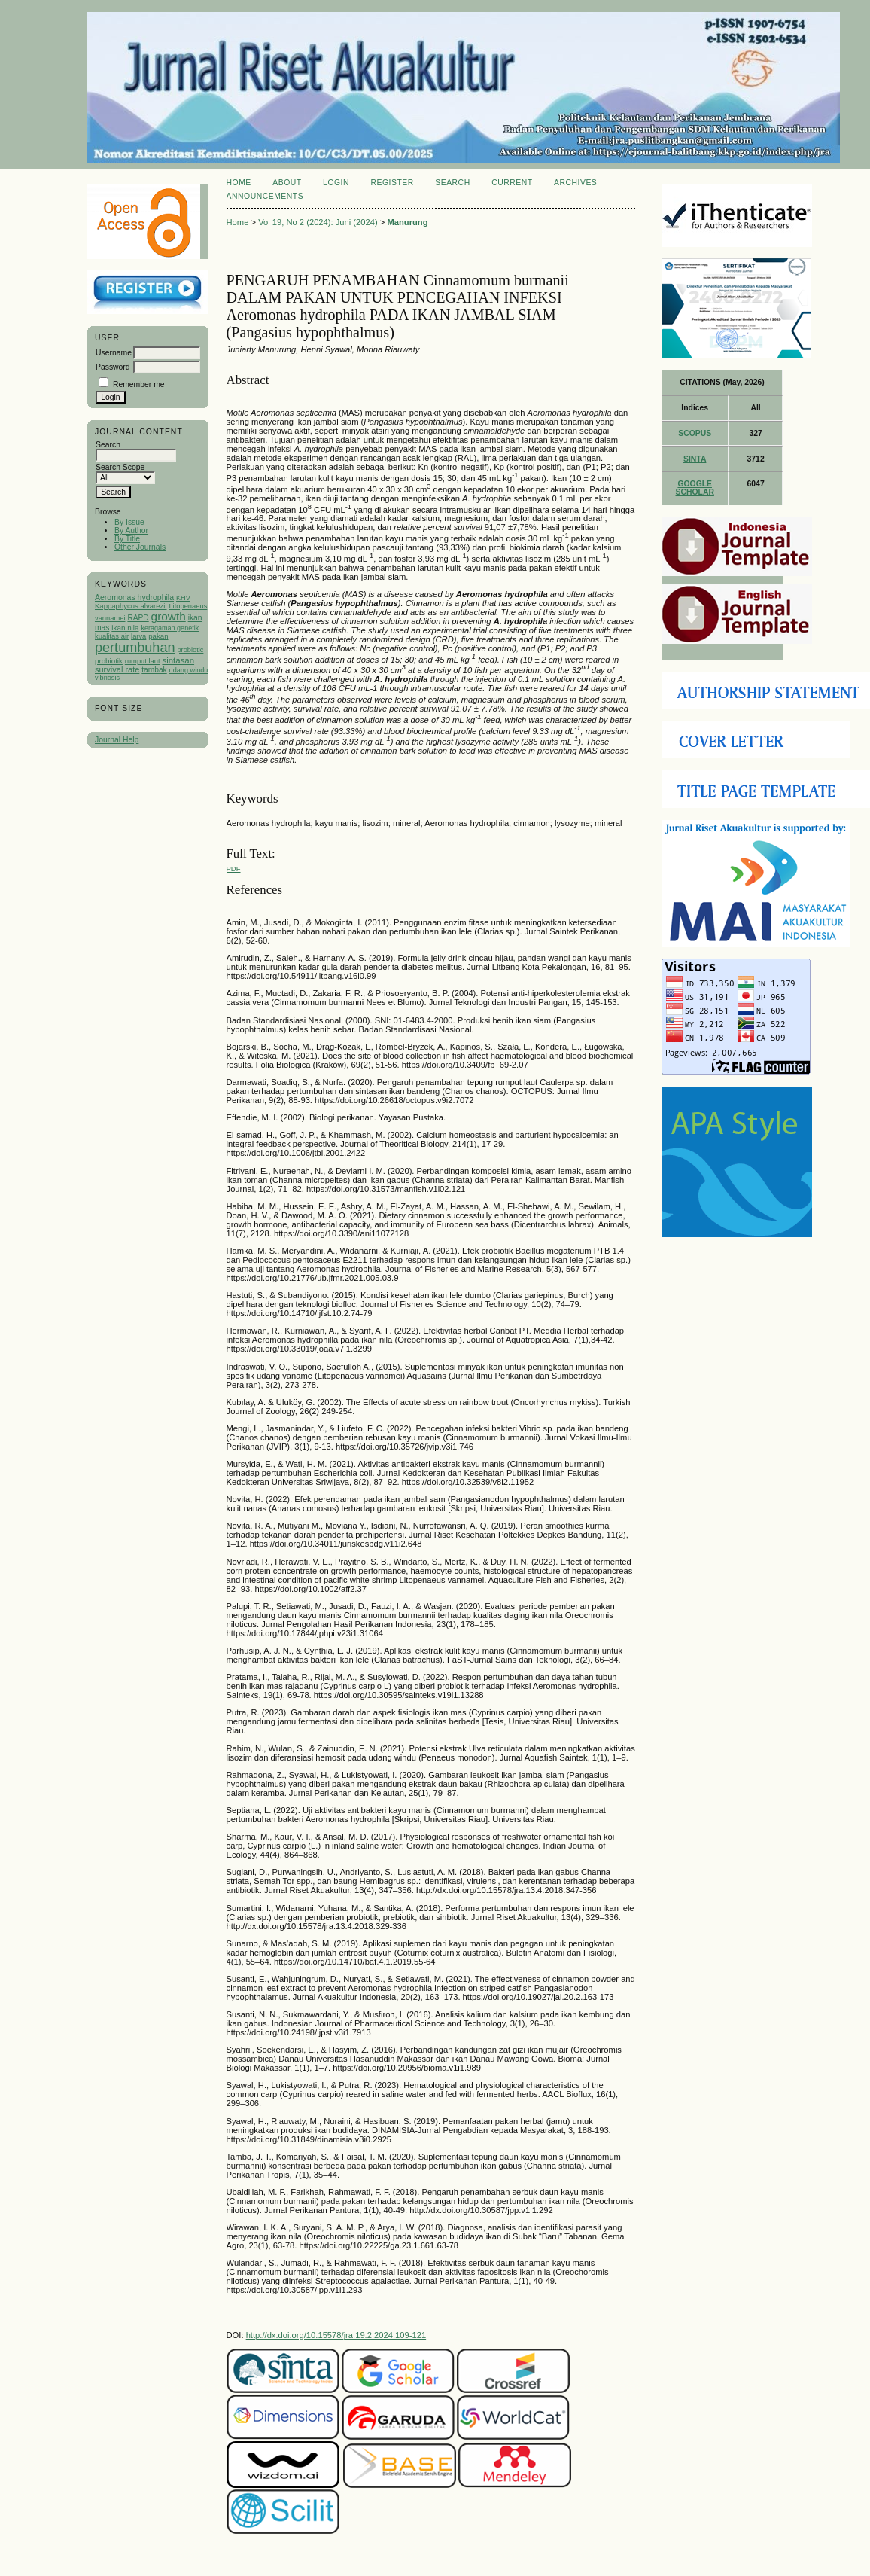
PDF (234, 868)
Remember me (139, 384)
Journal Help (116, 740)
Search (452, 182)
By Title (127, 539)
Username (114, 353)
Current (511, 182)
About (286, 182)
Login (336, 182)
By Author (131, 530)
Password (113, 367)
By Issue (129, 522)
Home (239, 182)
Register (392, 182)
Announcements (265, 196)
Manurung (407, 222)
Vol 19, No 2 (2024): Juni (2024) (318, 222)
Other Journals (140, 547)
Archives (575, 182)
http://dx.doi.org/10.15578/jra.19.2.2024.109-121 (336, 2335)
